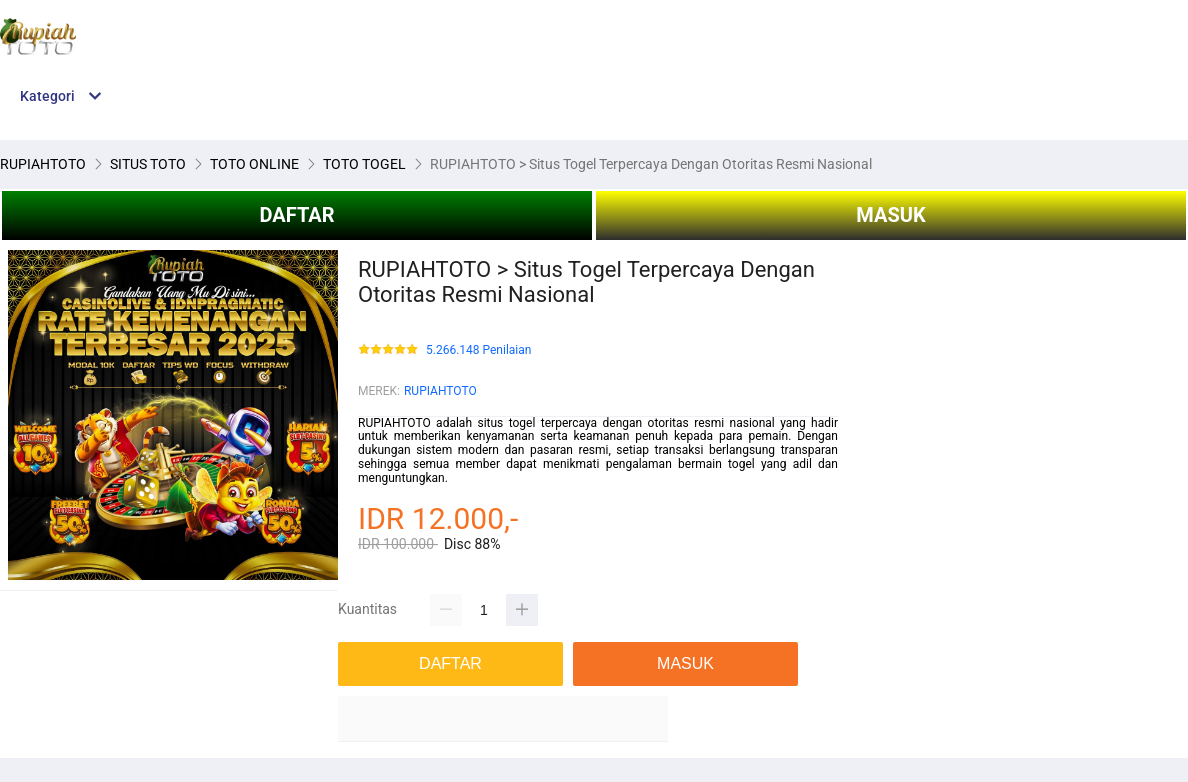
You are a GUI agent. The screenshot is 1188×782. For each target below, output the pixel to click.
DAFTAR (296, 215)
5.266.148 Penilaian (478, 350)
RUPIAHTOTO (440, 391)
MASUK (890, 215)
